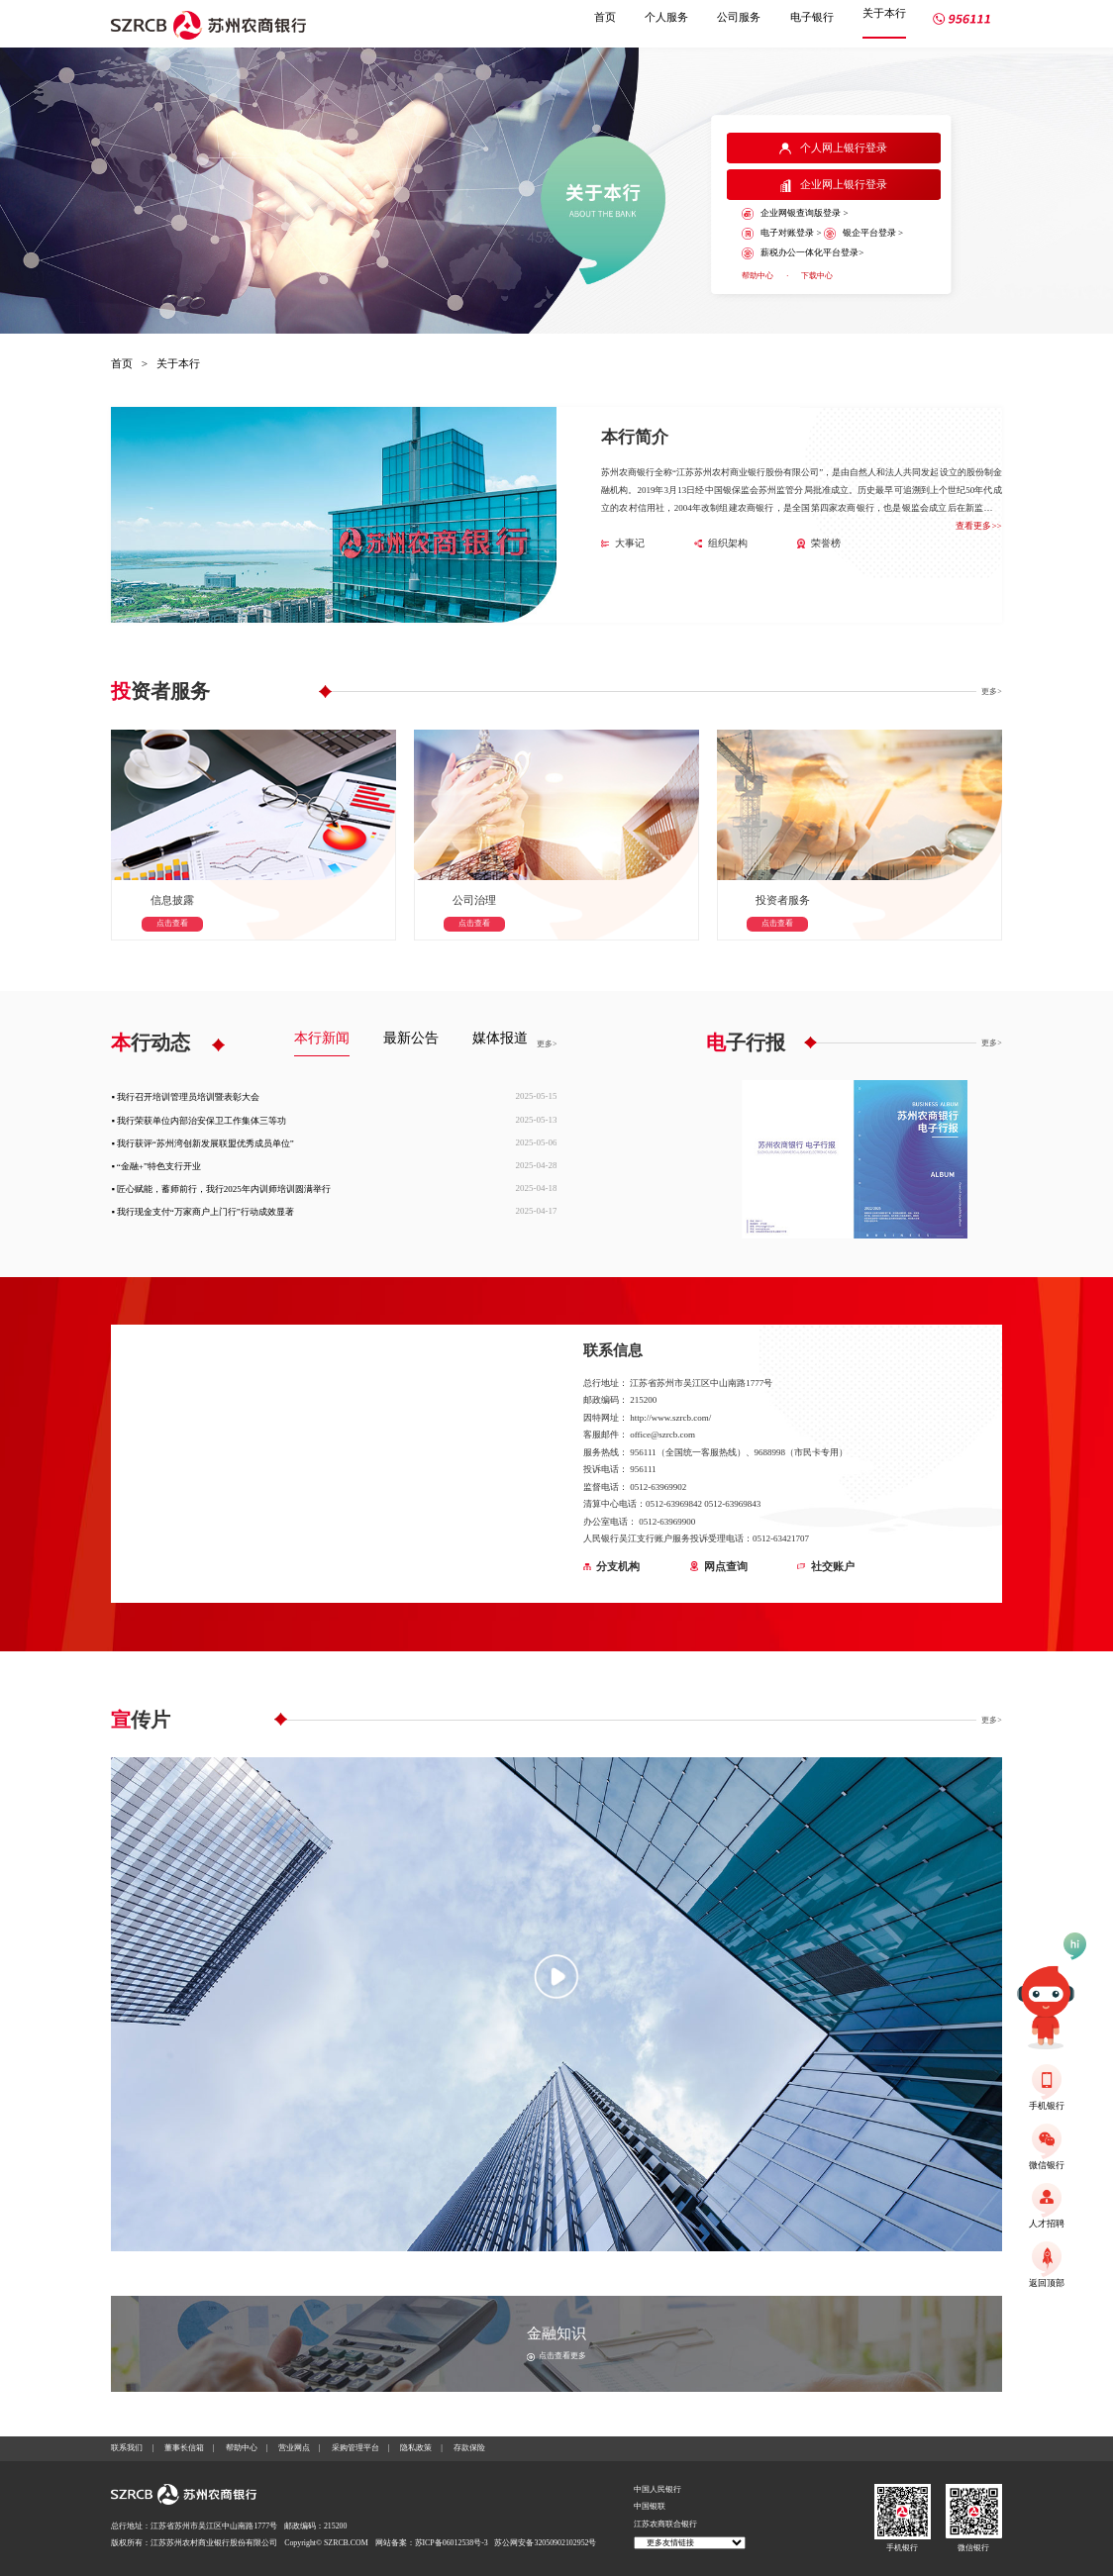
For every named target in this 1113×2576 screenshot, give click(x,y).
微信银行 (973, 2547)
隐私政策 (416, 2447)
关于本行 (884, 13)
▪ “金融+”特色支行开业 (156, 1166)
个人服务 (666, 17)
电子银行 (812, 17)
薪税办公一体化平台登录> (802, 253)
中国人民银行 (657, 2489)
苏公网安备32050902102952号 (545, 2542)
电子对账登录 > (781, 234)
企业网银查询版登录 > (795, 214)
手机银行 (902, 2547)
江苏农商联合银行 (665, 2524)
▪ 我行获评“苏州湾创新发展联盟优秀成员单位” (202, 1143)
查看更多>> (978, 526)
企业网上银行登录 (833, 185)
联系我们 (127, 2447)
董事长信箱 (184, 2447)
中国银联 (649, 2506)
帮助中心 (757, 275)
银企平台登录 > (863, 234)
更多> (991, 691)
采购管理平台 (355, 2447)
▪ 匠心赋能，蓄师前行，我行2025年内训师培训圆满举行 (220, 1189)
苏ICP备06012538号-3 (451, 2542)
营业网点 (294, 2447)
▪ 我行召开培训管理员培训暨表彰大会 (184, 1097)
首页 (605, 17)
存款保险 (469, 2447)
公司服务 (738, 17)
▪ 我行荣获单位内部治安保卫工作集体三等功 (198, 1121)
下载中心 (817, 275)
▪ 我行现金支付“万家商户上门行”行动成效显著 (202, 1212)
